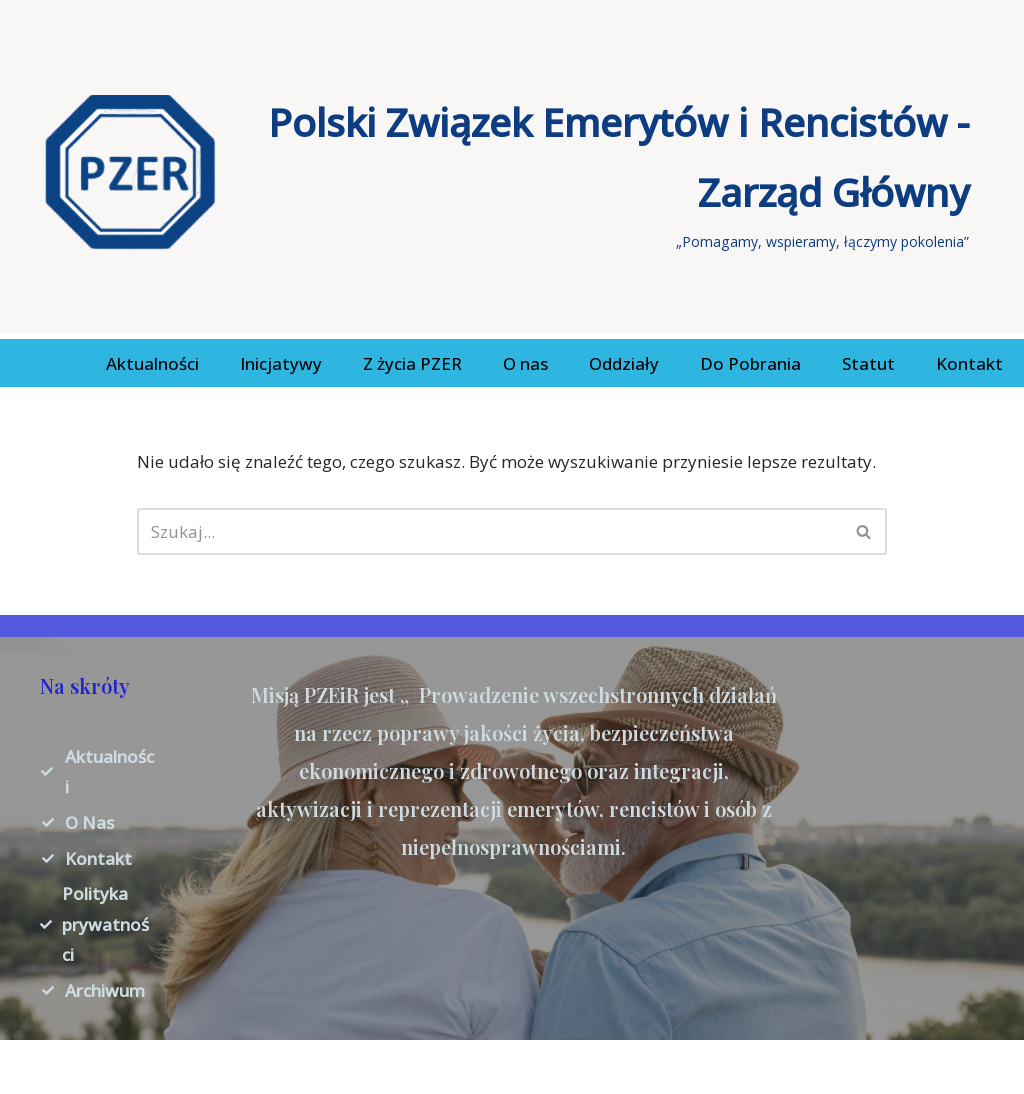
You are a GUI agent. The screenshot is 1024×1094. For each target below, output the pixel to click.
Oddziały (624, 363)
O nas (525, 363)
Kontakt (969, 363)
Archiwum (105, 990)
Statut (868, 363)
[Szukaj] (489, 531)
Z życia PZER (412, 363)
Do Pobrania (750, 363)
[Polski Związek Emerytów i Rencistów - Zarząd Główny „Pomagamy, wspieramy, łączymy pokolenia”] (506, 172)
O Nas (89, 822)
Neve (34, 1066)
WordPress (211, 1066)
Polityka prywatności (105, 924)
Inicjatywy (281, 363)
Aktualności (152, 363)
